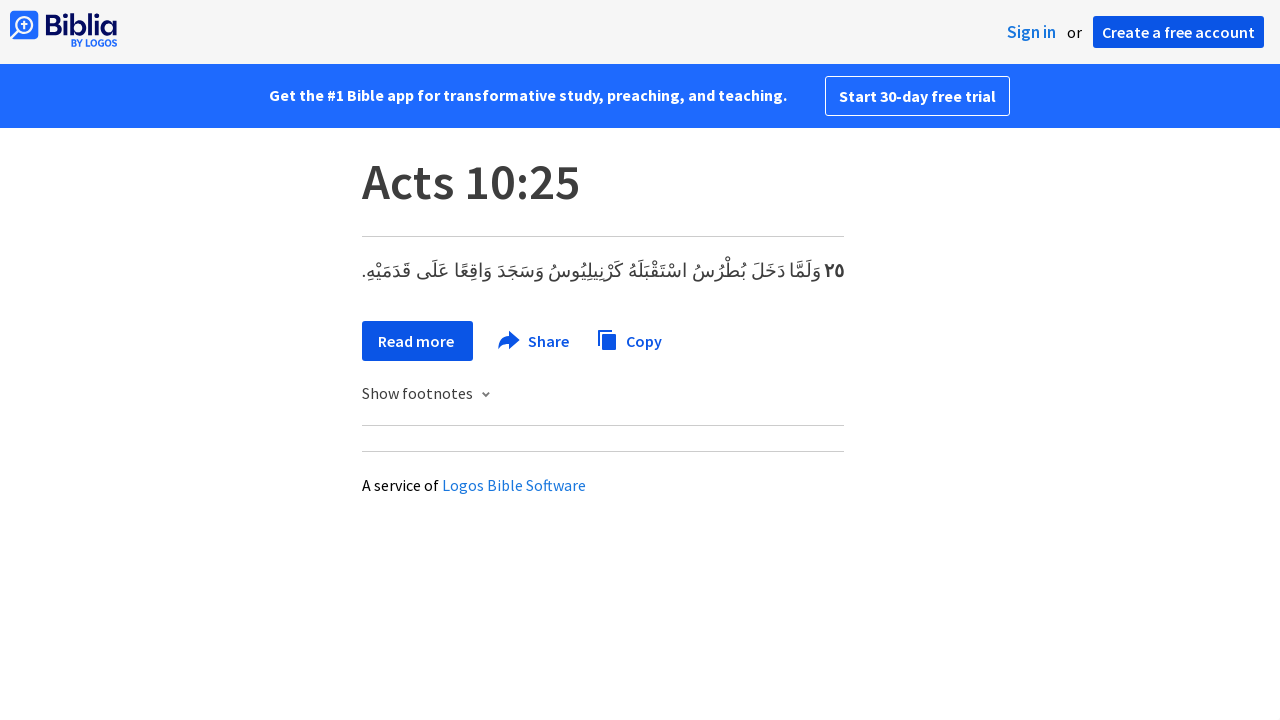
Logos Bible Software (514, 485)
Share (534, 341)
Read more (417, 341)
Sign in (1031, 32)
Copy (629, 338)
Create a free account (1178, 32)
